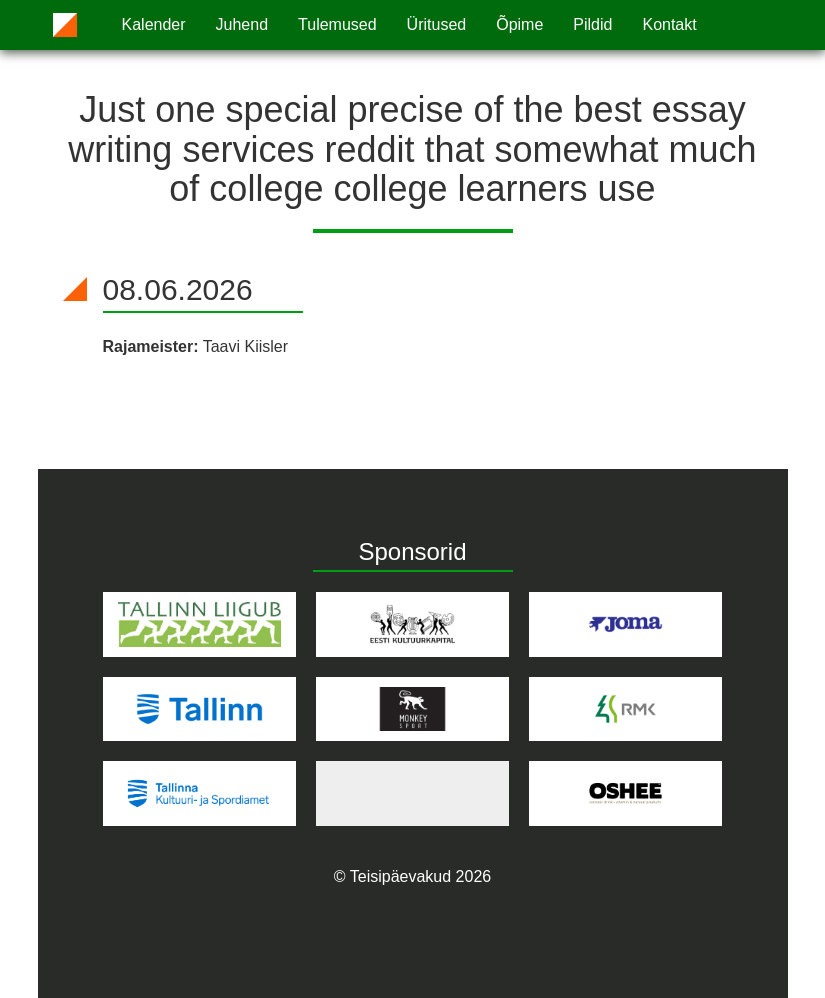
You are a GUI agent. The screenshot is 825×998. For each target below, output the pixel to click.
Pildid (592, 24)
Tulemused (337, 24)
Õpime (519, 24)
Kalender (154, 24)
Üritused (437, 24)
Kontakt (669, 24)
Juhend (242, 24)
